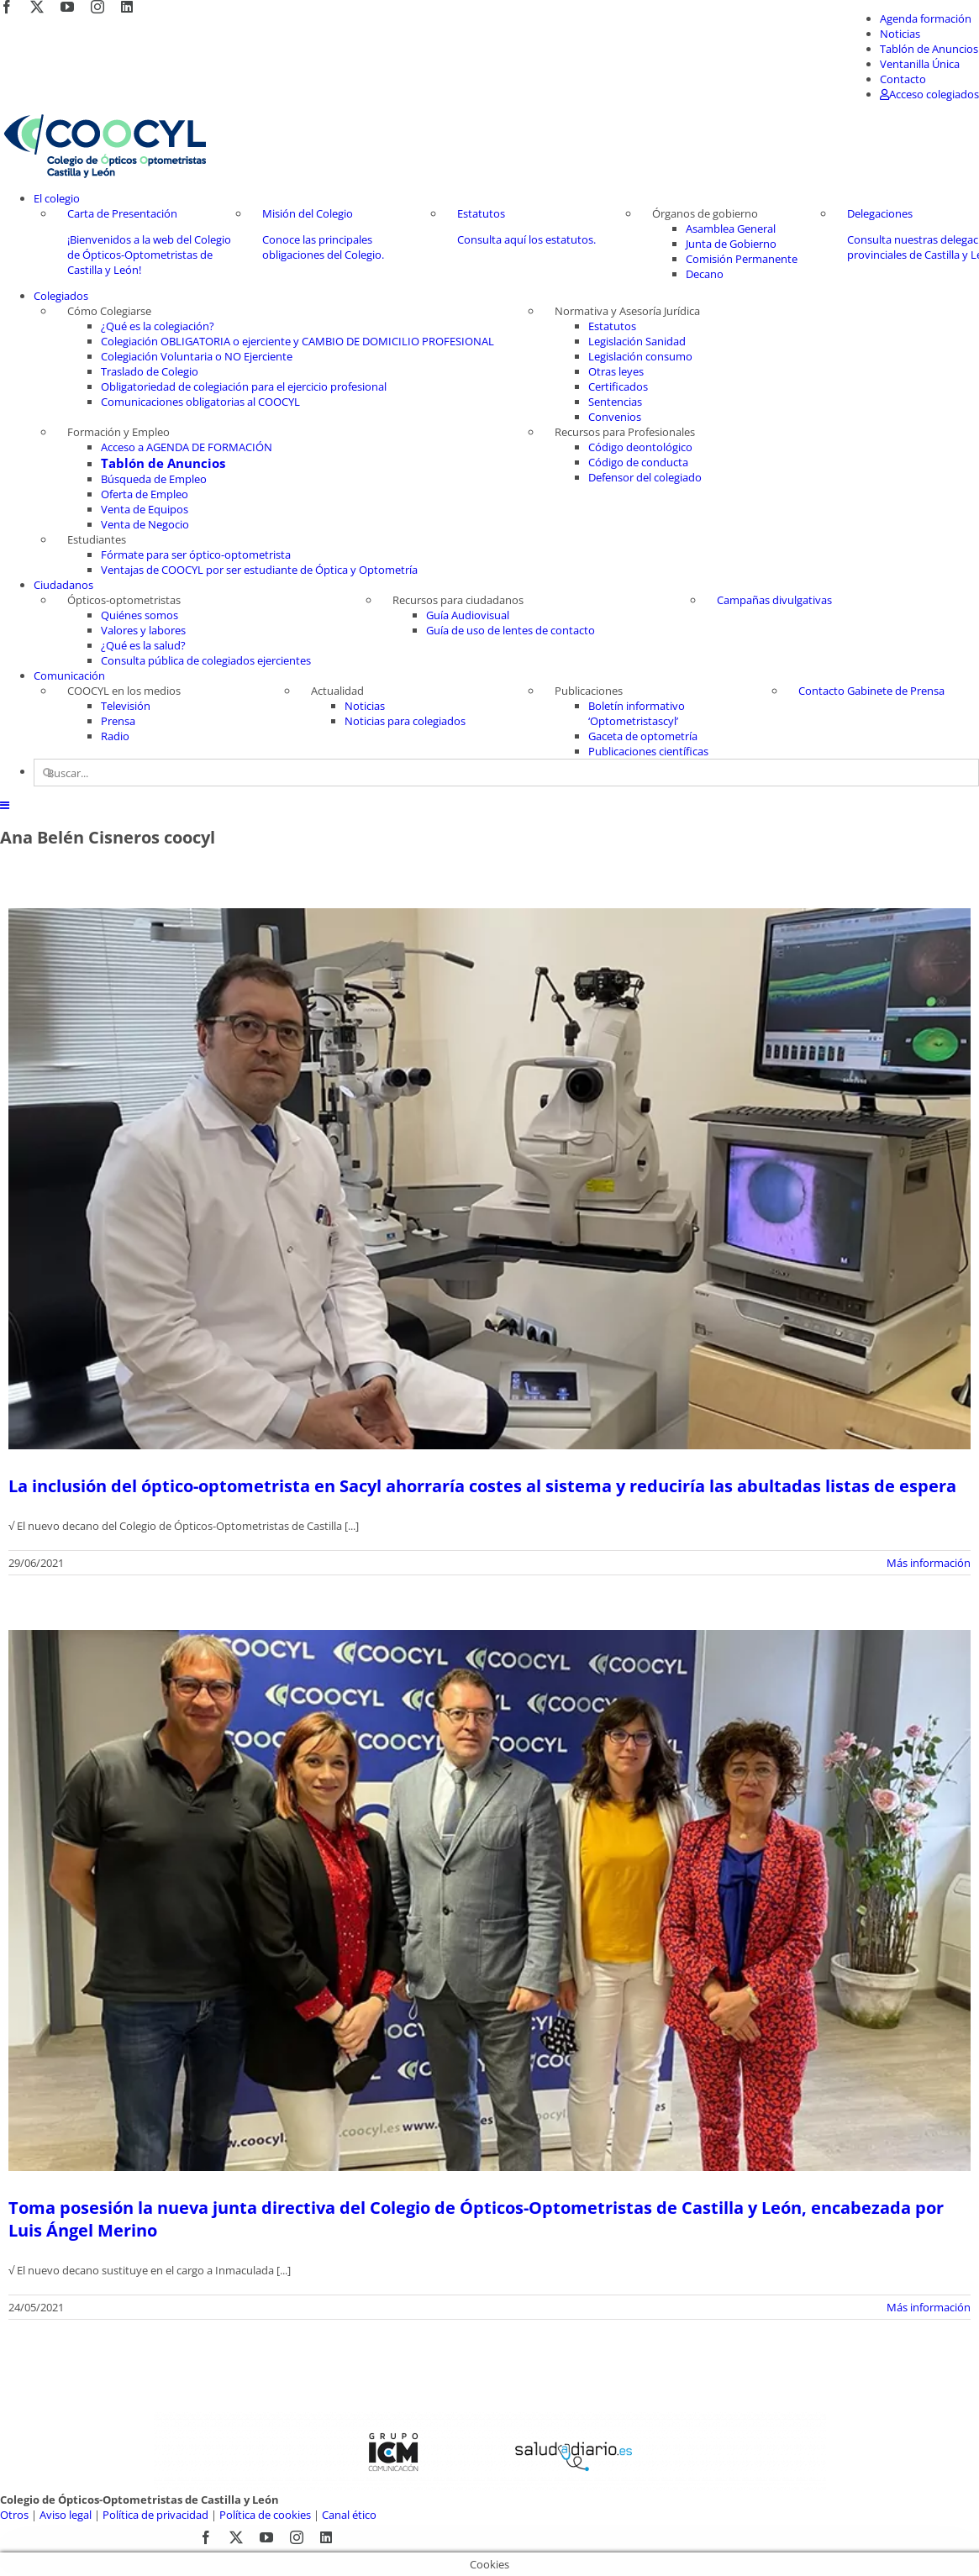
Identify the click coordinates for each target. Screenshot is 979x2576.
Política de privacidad (155, 2514)
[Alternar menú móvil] (5, 805)
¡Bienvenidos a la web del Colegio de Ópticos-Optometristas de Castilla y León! (149, 254)
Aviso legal (65, 2514)
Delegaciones (880, 213)
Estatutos (481, 213)
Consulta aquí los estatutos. (526, 239)
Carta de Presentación (122, 213)
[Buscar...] (506, 772)
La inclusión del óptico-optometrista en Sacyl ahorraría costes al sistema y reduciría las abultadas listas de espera (482, 1486)
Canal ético (349, 2514)
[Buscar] (47, 772)
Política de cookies (265, 2514)
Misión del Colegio (307, 213)
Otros (14, 2514)
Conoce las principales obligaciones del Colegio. (323, 247)
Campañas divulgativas (774, 599)
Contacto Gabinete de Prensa (871, 690)
